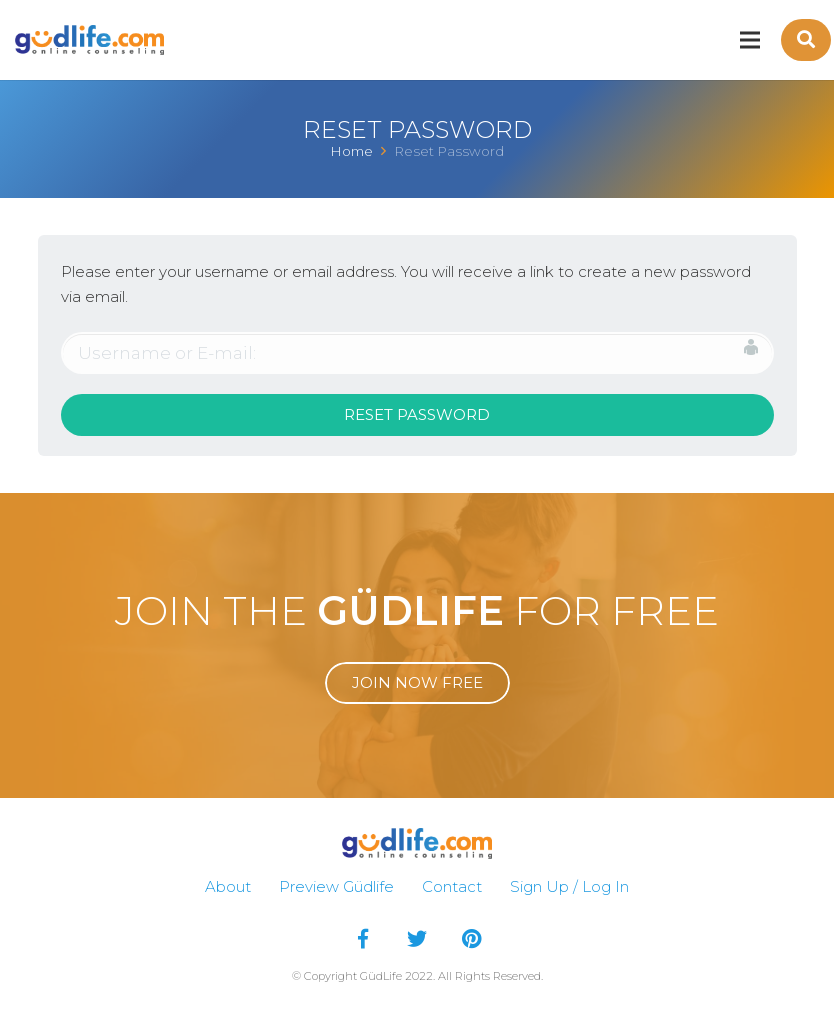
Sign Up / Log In (569, 886)
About (228, 886)
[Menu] (750, 40)
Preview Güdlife (336, 886)
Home (351, 151)
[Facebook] (363, 939)
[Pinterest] (471, 939)
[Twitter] (417, 939)
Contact (452, 886)
